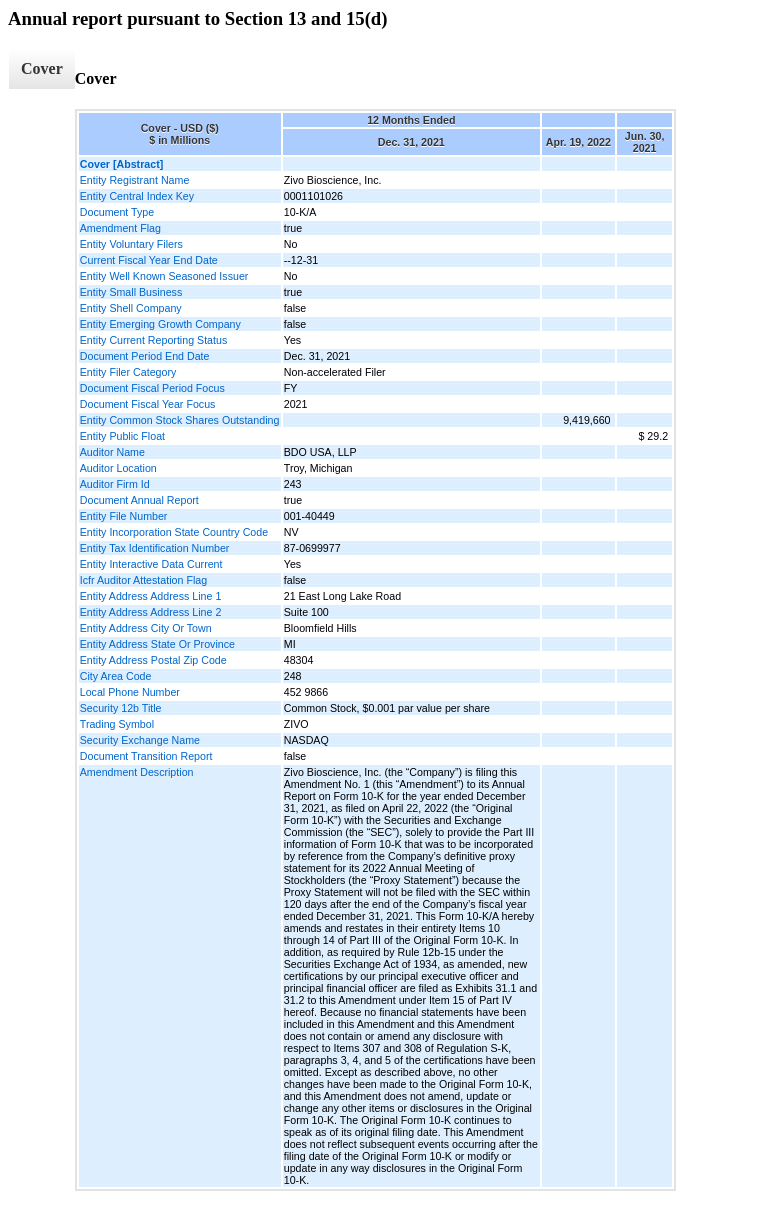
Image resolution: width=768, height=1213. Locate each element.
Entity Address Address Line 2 (151, 612)
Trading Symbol (117, 724)
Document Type (117, 212)
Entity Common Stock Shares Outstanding (180, 420)
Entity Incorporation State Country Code (174, 532)
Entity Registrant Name (135, 180)
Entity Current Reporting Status (153, 340)
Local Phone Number (130, 692)
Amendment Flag (120, 228)
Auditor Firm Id (115, 484)
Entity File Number (124, 516)
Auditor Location (118, 468)
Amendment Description (137, 772)
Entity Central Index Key (137, 196)
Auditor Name (112, 452)
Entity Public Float (122, 436)
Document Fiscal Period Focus (152, 388)
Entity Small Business (131, 292)
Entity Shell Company (131, 308)
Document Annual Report (139, 500)
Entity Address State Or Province (157, 644)
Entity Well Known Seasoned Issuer (164, 276)
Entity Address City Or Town (146, 628)
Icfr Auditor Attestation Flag (143, 580)
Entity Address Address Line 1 (151, 596)
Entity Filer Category (128, 372)
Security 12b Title (121, 708)
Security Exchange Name (140, 740)
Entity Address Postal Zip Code (153, 660)
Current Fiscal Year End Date (149, 260)
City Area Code (116, 676)
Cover (42, 68)
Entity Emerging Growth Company (160, 324)
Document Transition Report (146, 756)
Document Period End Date (145, 356)
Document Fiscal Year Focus (148, 404)
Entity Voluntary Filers (131, 244)
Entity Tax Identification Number (155, 548)
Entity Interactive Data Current (151, 564)
